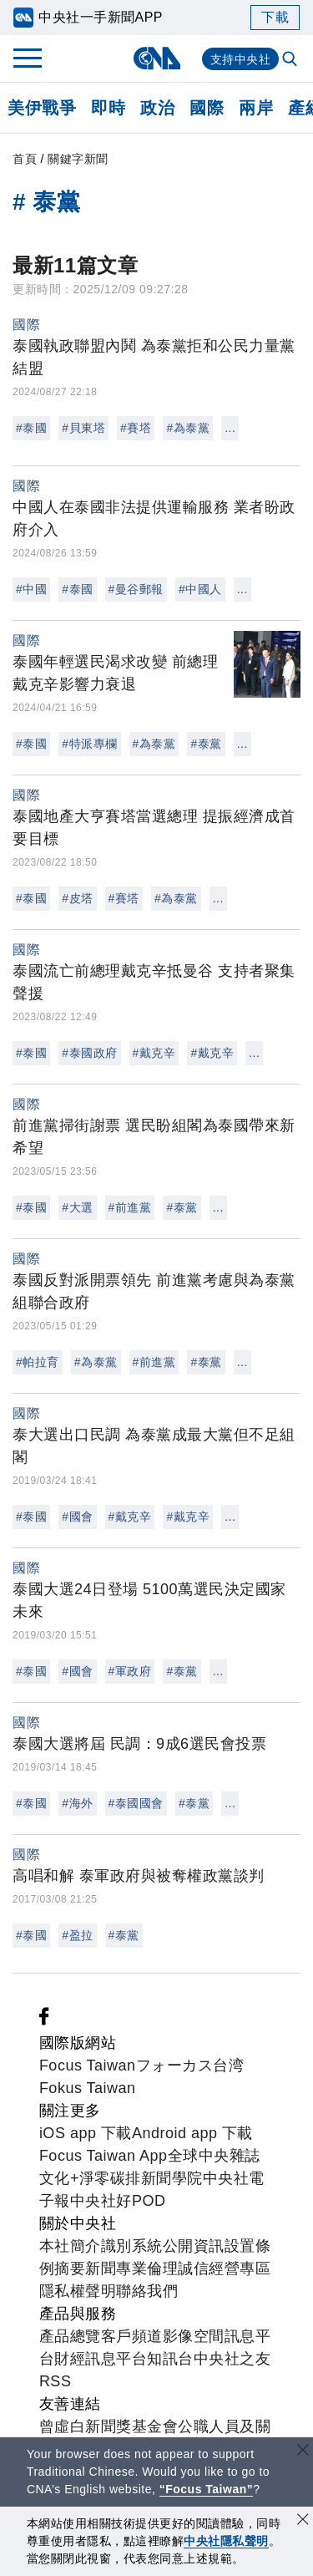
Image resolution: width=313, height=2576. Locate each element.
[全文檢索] (291, 60)
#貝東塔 (83, 427)
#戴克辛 (154, 1052)
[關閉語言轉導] (303, 2452)
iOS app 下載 (85, 2133)
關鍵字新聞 (78, 158)
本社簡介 (70, 2246)
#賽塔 (135, 427)
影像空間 (194, 2336)
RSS (55, 2381)
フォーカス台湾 (190, 2065)
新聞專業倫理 (131, 2268)
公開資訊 (194, 2246)
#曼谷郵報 (136, 589)
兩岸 (256, 108)
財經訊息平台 (100, 2358)
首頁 (25, 158)
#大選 (77, 1207)
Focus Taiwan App (103, 2155)
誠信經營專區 (224, 2268)
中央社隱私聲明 (226, 2541)
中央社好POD (118, 2200)
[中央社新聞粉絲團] (44, 2020)
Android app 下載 (192, 2133)
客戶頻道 (132, 2336)
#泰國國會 (136, 1803)
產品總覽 (70, 2336)
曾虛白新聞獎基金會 (109, 2426)
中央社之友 (232, 2358)
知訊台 (170, 2358)
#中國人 (200, 589)
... (230, 427)
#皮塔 (77, 898)
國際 (206, 108)
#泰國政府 (89, 1052)
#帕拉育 (37, 1362)
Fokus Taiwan (87, 2088)
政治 (157, 108)
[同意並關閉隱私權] (303, 2521)
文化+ (59, 2178)
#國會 (77, 1516)
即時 (108, 108)
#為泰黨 (188, 427)
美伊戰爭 (42, 108)
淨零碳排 (110, 2178)
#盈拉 (77, 1935)
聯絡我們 (147, 2291)
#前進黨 (130, 1207)
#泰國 (31, 427)
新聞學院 (172, 2178)
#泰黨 (205, 743)
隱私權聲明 (78, 2291)
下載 (275, 17)
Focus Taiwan (87, 2065)
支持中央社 (240, 59)
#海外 (77, 1803)
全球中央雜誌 (214, 2155)
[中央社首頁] (156, 58)
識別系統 (132, 2246)
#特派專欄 (89, 743)
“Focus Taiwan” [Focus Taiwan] (206, 2489)
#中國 (31, 589)
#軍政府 (130, 1671)
